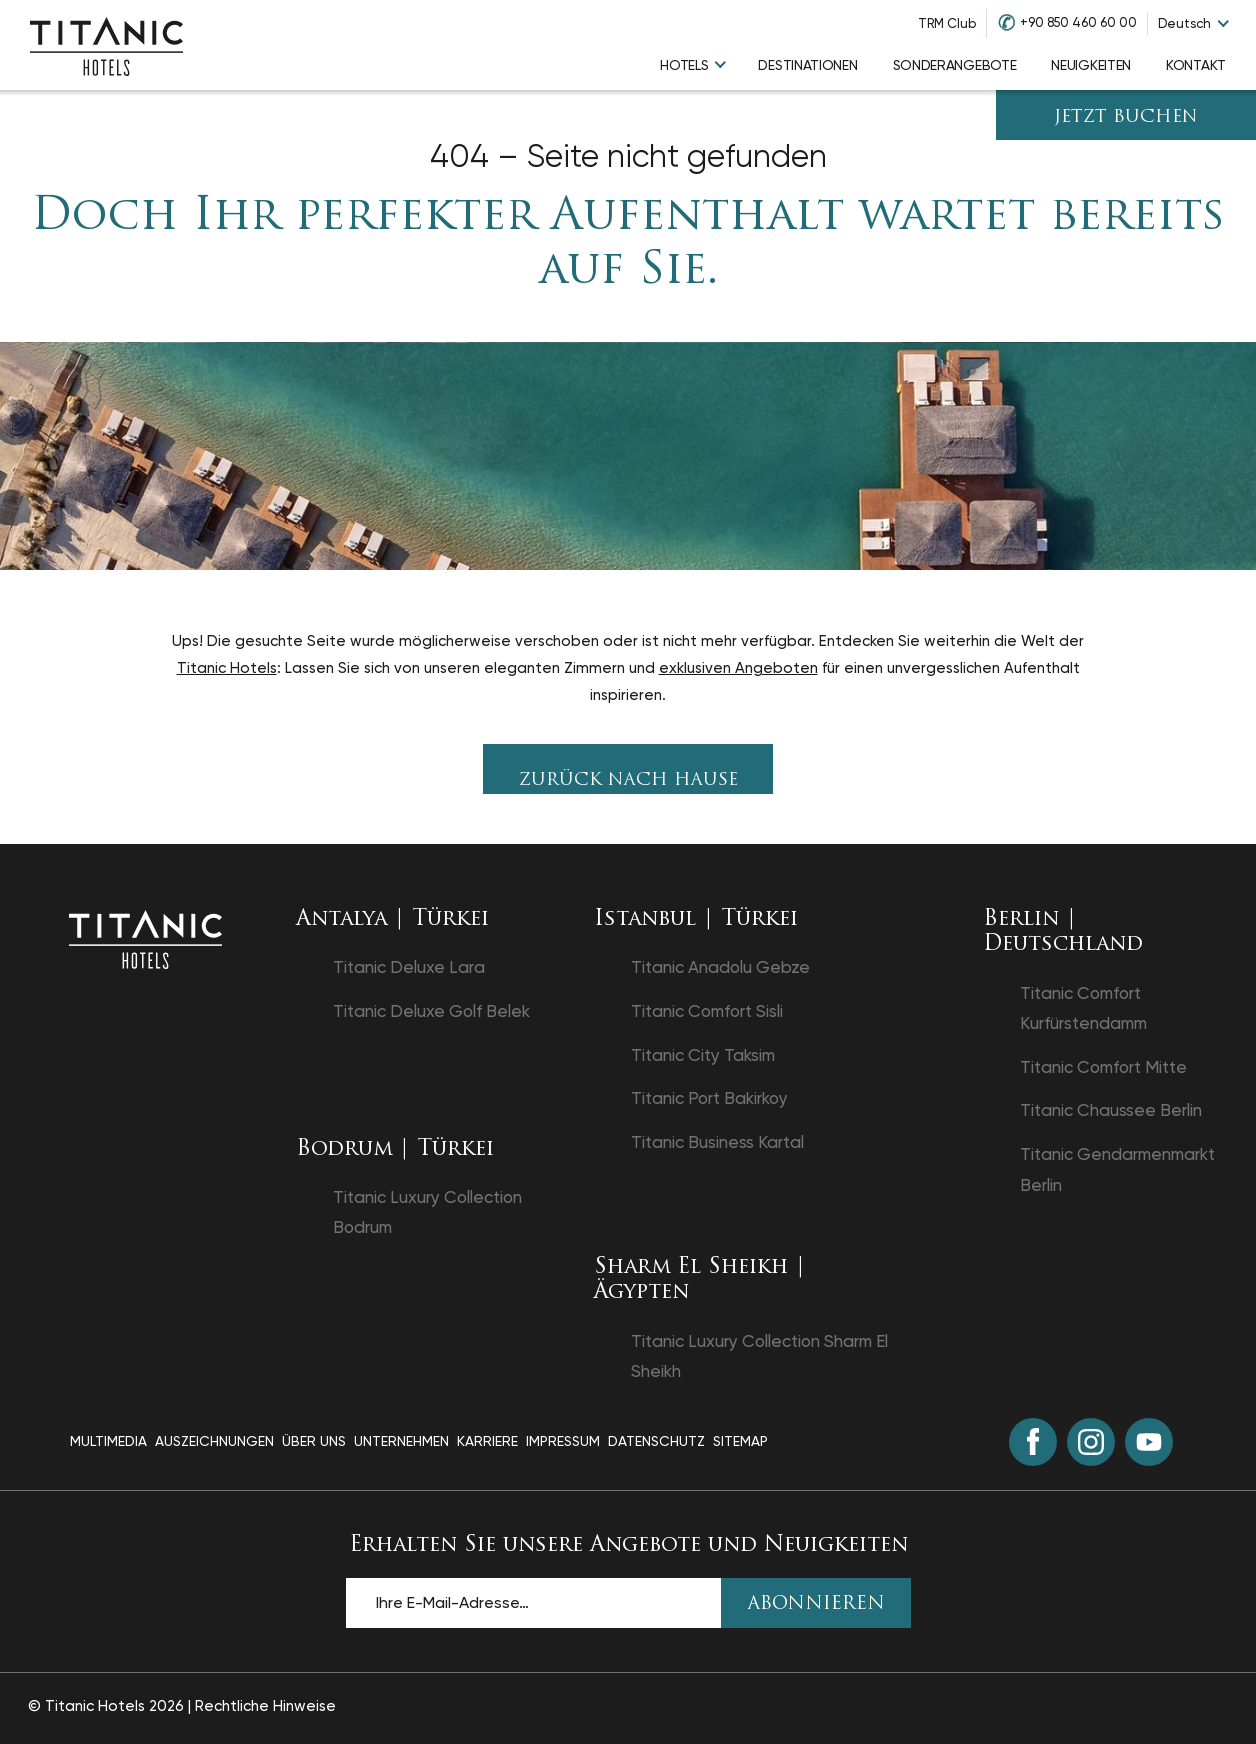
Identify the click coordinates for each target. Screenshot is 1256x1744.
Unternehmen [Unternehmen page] (401, 1441)
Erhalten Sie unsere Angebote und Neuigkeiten (628, 1545)
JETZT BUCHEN (1126, 117)
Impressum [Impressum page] (563, 1441)
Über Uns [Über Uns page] (314, 1441)
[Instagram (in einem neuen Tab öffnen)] (1091, 1442)
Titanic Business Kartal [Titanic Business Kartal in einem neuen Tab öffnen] (717, 1142)
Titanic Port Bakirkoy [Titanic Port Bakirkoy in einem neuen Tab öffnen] (709, 1098)
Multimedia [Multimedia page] (108, 1441)
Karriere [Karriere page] (487, 1441)
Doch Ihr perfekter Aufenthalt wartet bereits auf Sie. (628, 244)
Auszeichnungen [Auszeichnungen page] (214, 1441)
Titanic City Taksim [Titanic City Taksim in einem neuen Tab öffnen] (703, 1055)
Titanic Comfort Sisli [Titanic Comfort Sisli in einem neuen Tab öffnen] (707, 1011)
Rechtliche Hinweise (265, 1706)
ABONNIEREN (816, 1604)
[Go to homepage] (106, 45)
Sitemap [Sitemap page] (740, 1441)
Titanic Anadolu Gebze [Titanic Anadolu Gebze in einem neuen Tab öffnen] (720, 967)
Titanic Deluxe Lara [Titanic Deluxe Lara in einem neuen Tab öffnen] (409, 967)
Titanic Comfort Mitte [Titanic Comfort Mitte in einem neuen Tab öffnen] (1103, 1067)
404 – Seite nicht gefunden (628, 156)
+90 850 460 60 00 (1078, 22)
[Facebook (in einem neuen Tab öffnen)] (1033, 1442)
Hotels (684, 65)
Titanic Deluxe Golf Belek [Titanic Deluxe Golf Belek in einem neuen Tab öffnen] (431, 1011)
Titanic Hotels (227, 668)
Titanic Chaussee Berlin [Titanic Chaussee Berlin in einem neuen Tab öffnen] (1111, 1110)
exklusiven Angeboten (738, 668)
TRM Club (947, 23)
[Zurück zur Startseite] (145, 938)
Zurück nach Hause (628, 780)
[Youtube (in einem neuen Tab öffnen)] (1149, 1442)
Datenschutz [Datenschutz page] (656, 1441)
